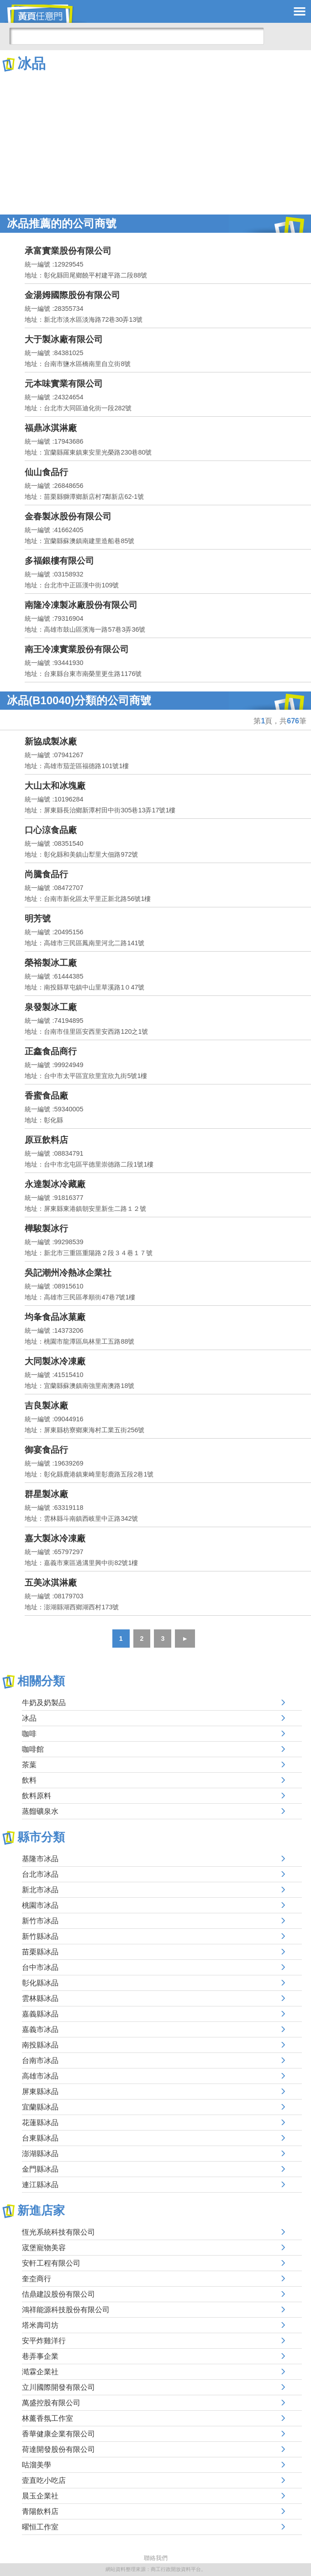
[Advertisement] (155, 141)
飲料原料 (36, 1796)
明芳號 (38, 918)
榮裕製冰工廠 (51, 963)
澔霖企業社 (40, 2372)
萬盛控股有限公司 (51, 2403)
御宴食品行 (46, 1450)
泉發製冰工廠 (51, 1007)
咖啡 (29, 1734)
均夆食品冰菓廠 (55, 1317)
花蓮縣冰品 (40, 2122)
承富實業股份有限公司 (68, 251)
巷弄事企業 (40, 2356)
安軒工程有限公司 (51, 2263)
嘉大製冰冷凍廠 (55, 1538)
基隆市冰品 (40, 1859)
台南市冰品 (40, 2060)
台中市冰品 (40, 1967)
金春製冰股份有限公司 (68, 516)
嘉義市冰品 (40, 2029)
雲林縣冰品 (40, 1998)
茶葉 (29, 1765)
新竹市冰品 (40, 1921)
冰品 (29, 1718)
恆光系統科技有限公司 (58, 2232)
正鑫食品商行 (51, 1051)
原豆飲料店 (46, 1140)
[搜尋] (136, 36)
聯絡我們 (156, 2558)
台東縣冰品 (40, 2138)
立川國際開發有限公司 (58, 2387)
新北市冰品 (40, 1890)
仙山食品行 (46, 472)
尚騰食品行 (46, 874)
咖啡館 (33, 1749)
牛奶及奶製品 (44, 1703)
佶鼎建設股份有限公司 (58, 2294)
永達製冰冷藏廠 (55, 1184)
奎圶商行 (36, 2279)
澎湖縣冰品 (40, 2153)
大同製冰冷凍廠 (55, 1361)
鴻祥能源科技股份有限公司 (66, 2310)
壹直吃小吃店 (44, 2480)
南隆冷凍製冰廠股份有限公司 (81, 605)
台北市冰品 (40, 1874)
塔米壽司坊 (40, 2325)
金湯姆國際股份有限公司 (72, 295)
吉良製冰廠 (46, 1405)
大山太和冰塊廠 (55, 786)
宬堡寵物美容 (44, 2247)
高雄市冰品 (40, 2076)
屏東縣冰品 (40, 2091)
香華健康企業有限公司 (58, 2434)
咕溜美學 (36, 2465)
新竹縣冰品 (40, 1936)
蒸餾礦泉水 (40, 1811)
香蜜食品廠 (46, 1095)
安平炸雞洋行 (44, 2341)
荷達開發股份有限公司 (58, 2449)
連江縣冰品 (40, 2185)
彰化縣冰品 (40, 1983)
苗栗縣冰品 (40, 1952)
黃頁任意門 (46, 14)
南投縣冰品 (40, 2045)
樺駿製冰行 (46, 1228)
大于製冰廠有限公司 (64, 339)
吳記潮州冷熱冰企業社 (68, 1273)
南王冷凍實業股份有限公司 (77, 649)
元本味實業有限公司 (64, 383)
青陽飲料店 (40, 2511)
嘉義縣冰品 (40, 2014)
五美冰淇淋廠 (51, 1582)
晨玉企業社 (40, 2496)
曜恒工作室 (40, 2527)
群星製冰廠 (46, 1494)
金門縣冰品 (40, 2169)
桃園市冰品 (40, 1905)
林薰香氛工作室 (47, 2418)
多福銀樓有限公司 (59, 560)
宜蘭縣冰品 (40, 2107)
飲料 (29, 1780)
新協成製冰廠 (51, 741)
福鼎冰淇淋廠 (51, 428)
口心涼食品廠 (51, 830)
